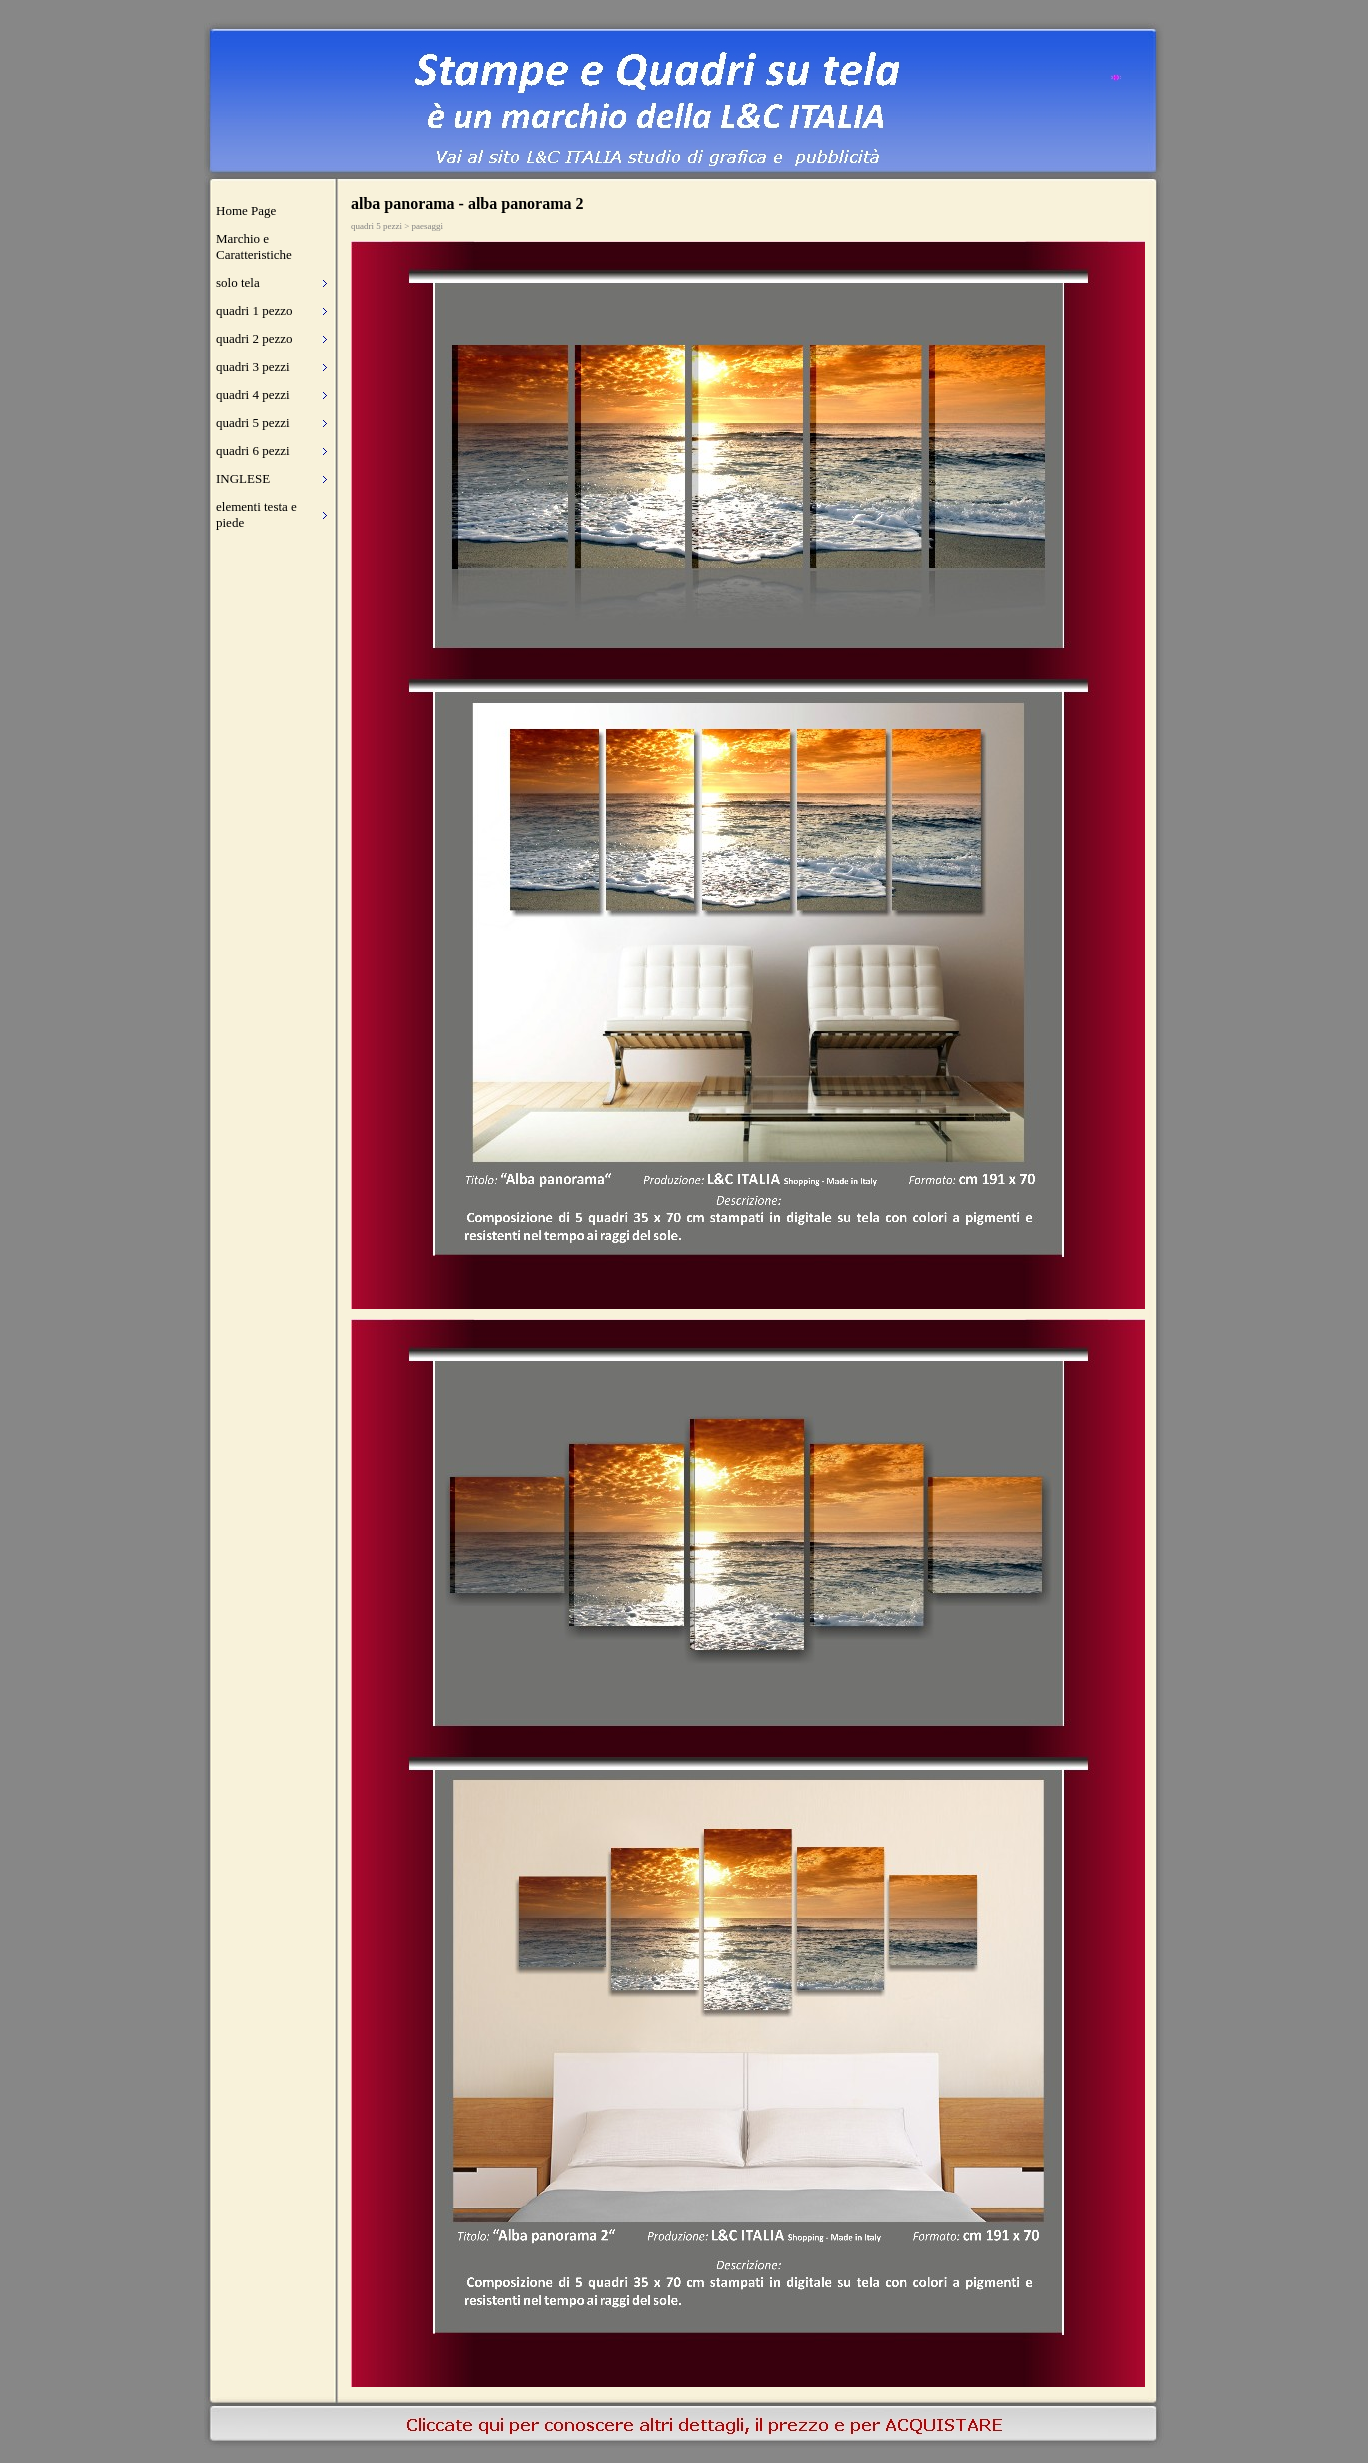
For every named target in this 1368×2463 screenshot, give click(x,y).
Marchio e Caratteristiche (254, 246)
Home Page (246, 210)
